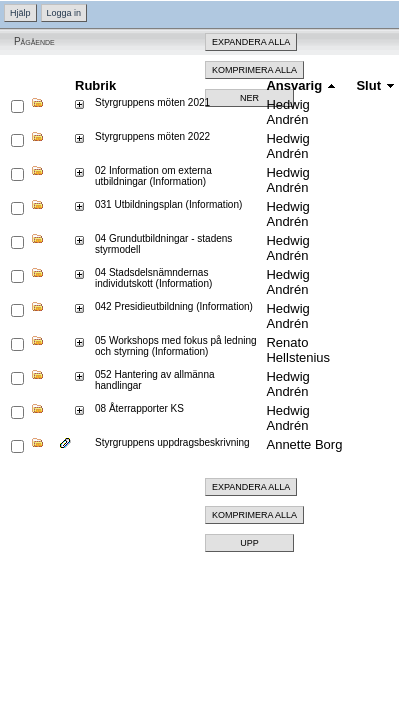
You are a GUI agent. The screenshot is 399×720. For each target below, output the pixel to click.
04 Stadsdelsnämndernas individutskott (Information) (153, 278)
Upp (249, 543)
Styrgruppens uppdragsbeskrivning (172, 442)
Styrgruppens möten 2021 (152, 102)
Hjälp (20, 13)
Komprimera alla (254, 515)
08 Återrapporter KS (139, 408)
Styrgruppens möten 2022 (152, 136)
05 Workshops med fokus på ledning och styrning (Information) (176, 346)
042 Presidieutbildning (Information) (174, 306)
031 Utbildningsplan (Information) (168, 204)
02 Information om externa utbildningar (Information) (153, 176)
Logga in (64, 13)
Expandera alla (251, 42)
